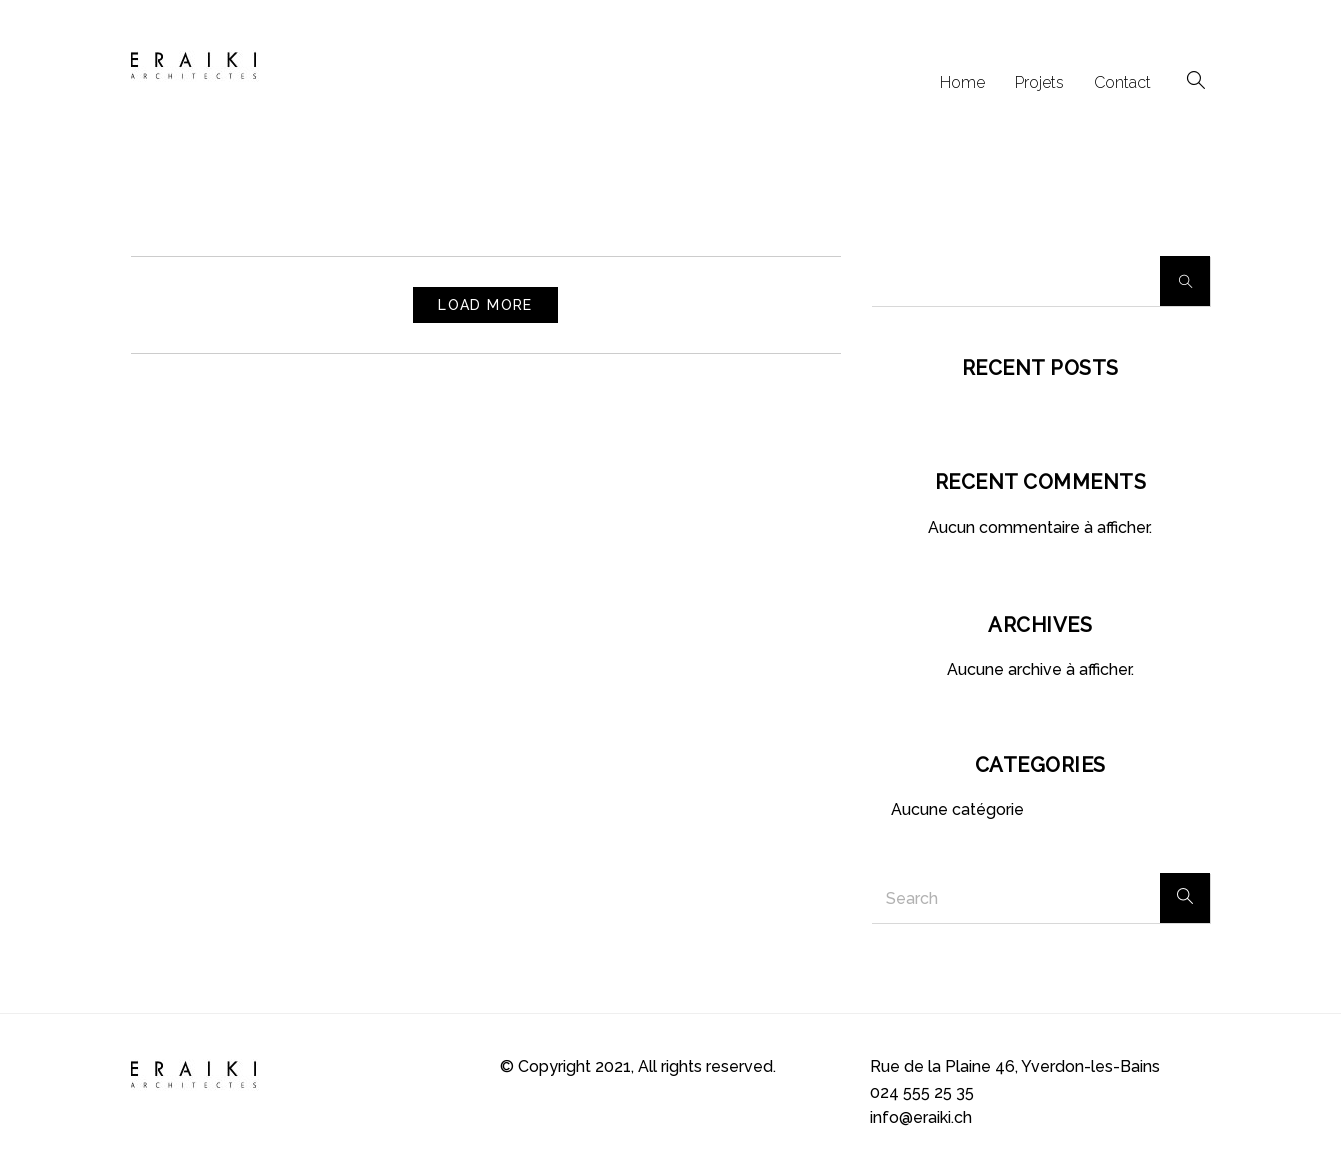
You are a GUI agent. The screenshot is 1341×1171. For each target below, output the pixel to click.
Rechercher (1185, 281)
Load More (485, 305)
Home (962, 82)
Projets (1039, 82)
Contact (1122, 82)
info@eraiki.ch (921, 1117)
